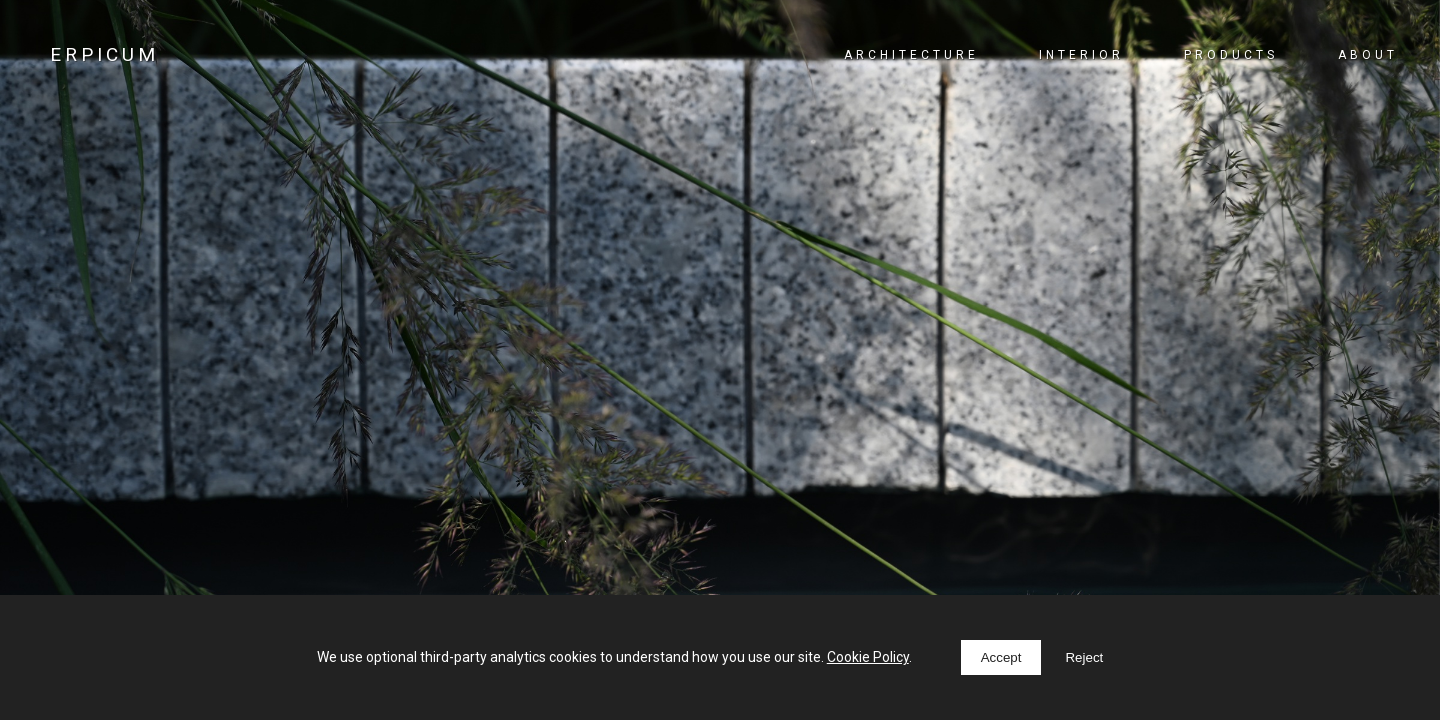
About (1368, 55)
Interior (1081, 55)
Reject (1084, 657)
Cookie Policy (868, 657)
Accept (1001, 657)
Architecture (911, 55)
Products (1231, 55)
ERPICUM (104, 54)
